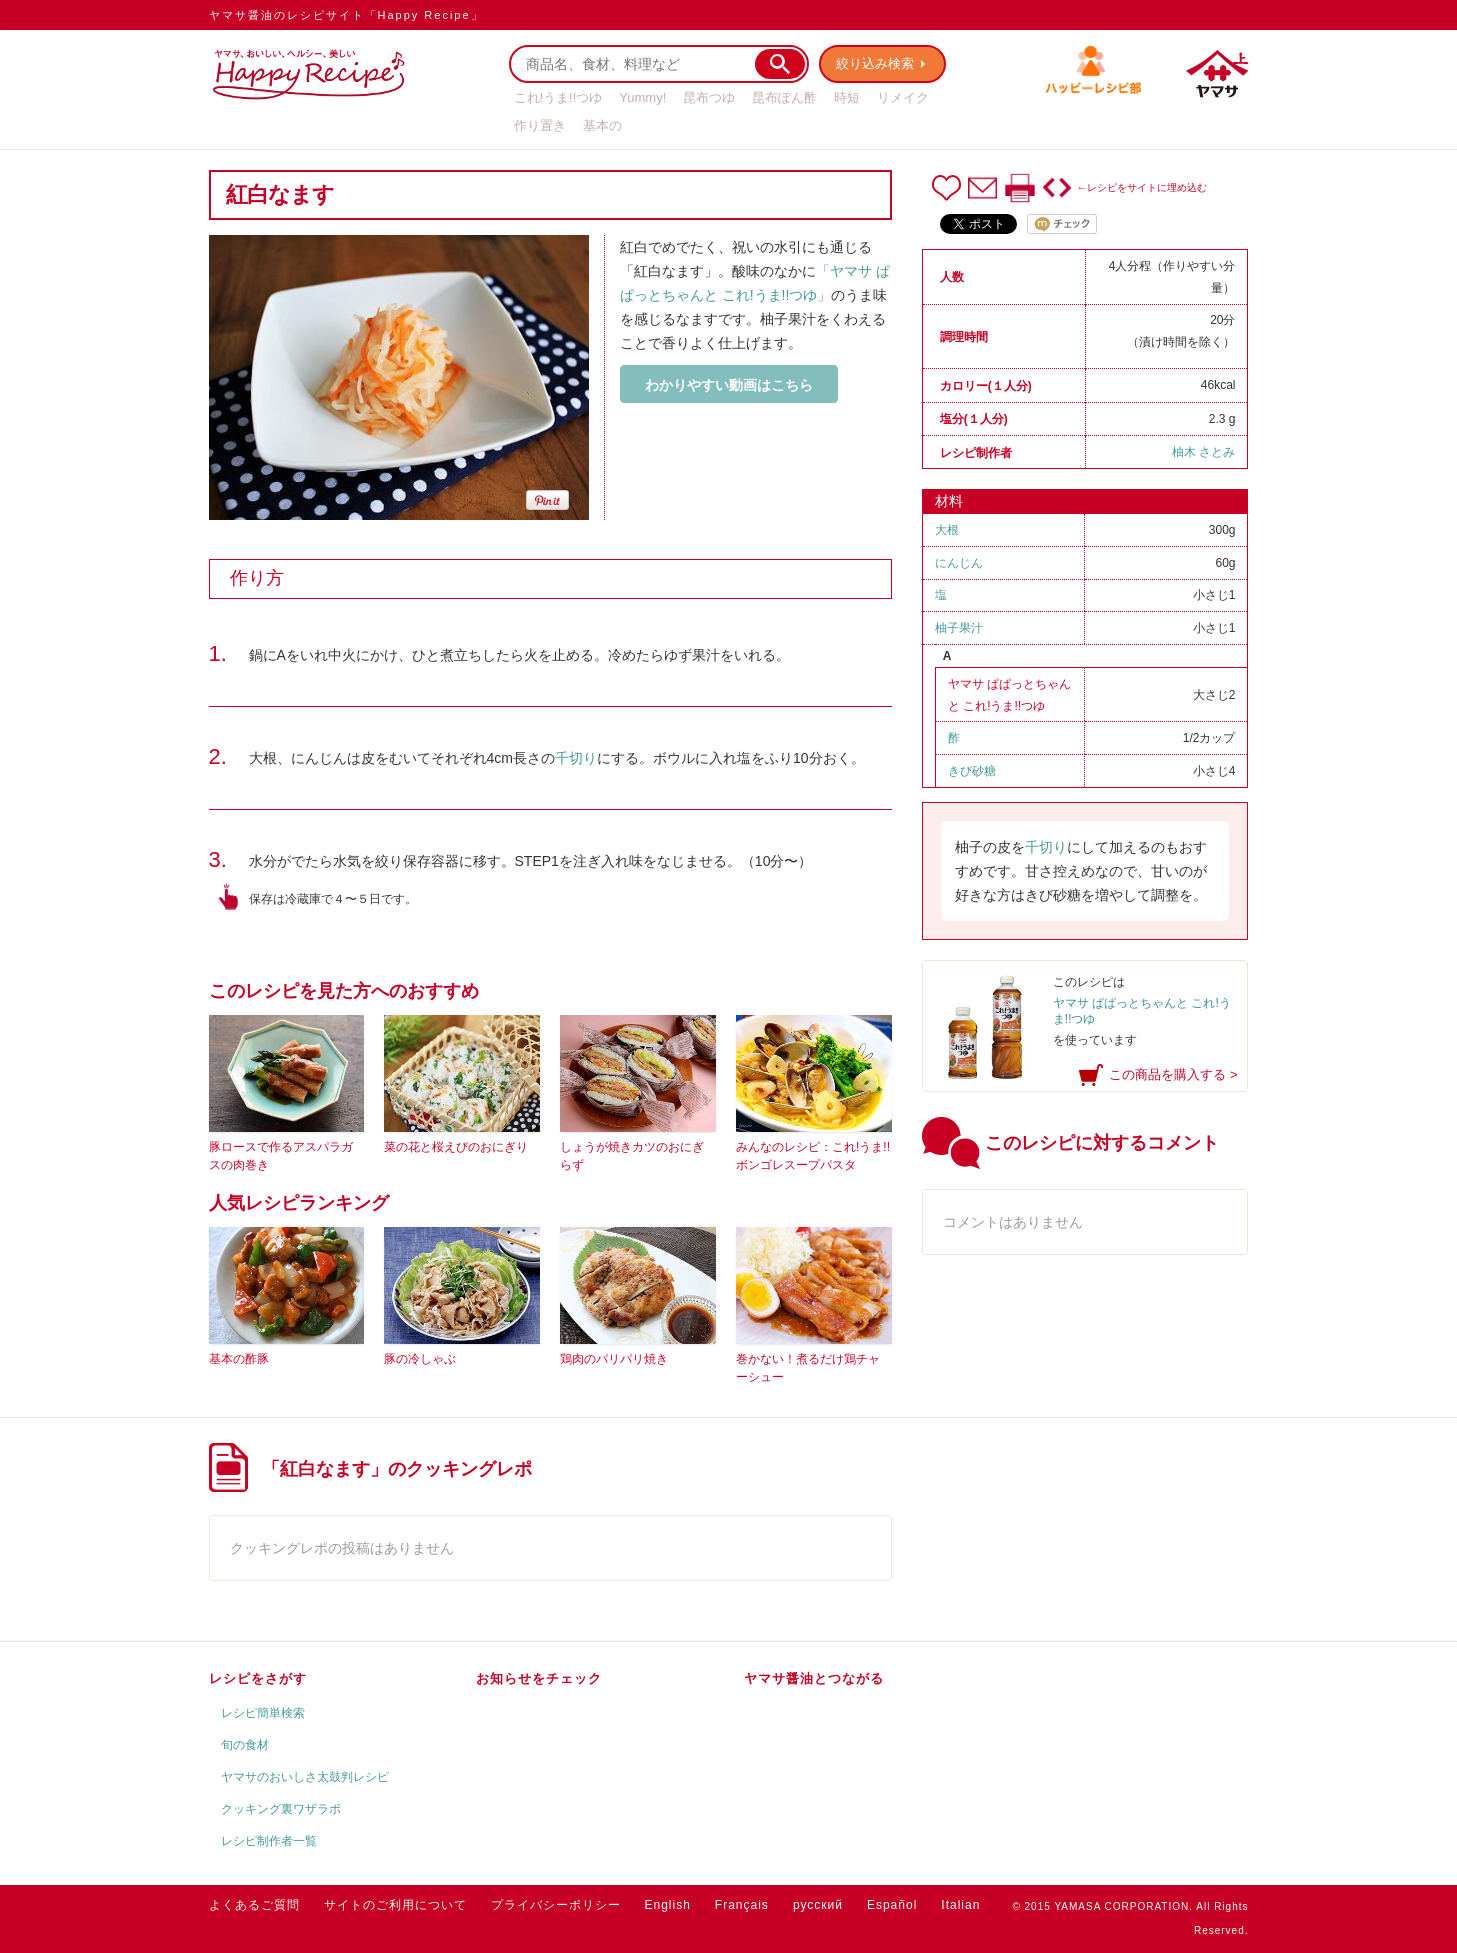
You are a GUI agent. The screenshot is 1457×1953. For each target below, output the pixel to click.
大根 (947, 530)
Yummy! (642, 97)
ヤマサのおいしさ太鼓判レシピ (305, 1777)
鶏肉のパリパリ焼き (614, 1359)
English (668, 1905)
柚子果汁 (959, 628)
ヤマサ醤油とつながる (814, 1678)
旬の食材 (245, 1745)
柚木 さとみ (1203, 452)
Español (892, 1905)
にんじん (959, 563)
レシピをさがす (258, 1678)
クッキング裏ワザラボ (281, 1809)
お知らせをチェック (539, 1678)
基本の (602, 125)
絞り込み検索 (875, 63)
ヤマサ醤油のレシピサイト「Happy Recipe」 (346, 15)
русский (818, 1905)
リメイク (903, 97)
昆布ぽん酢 (784, 97)
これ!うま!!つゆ (558, 97)
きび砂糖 (972, 771)
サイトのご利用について (395, 1905)
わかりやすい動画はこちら (729, 385)
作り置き (540, 125)
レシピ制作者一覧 (269, 1841)
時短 (847, 97)
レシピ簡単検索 (263, 1713)
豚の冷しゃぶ (420, 1359)
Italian (960, 1905)
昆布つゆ (709, 97)
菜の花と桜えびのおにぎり (456, 1147)
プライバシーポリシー (556, 1905)
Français (742, 1905)
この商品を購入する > (1173, 1074)
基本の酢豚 (239, 1359)
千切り (576, 758)
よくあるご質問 (254, 1905)
